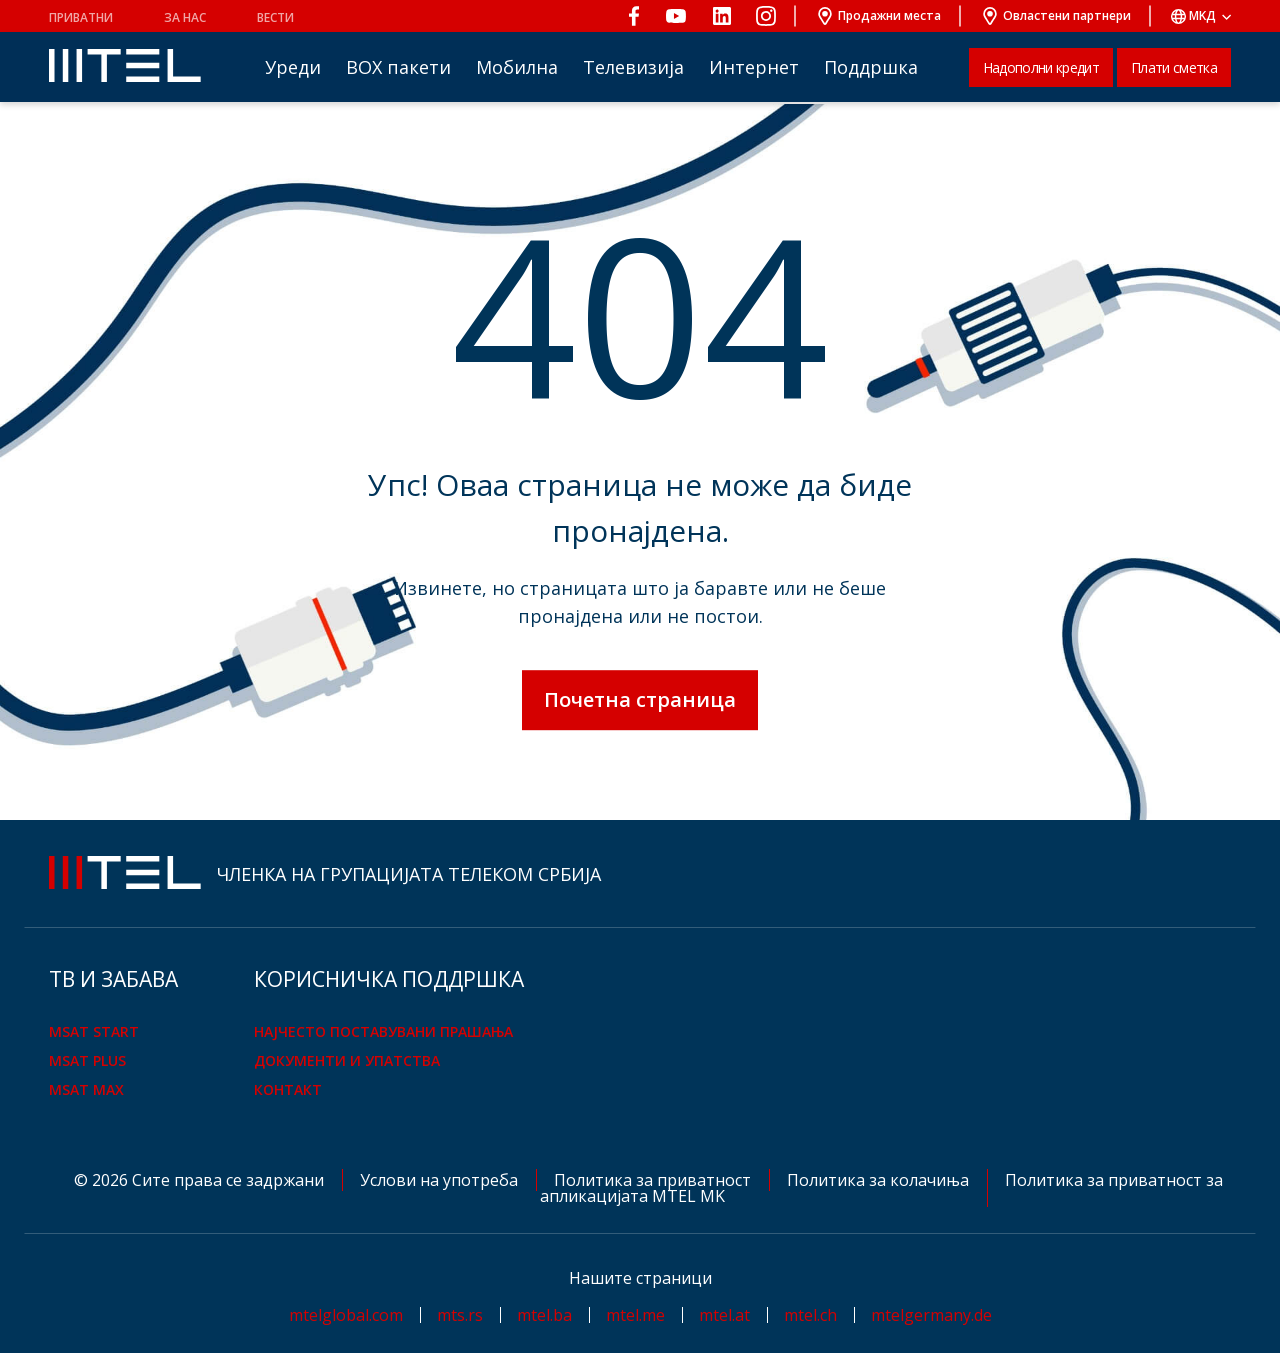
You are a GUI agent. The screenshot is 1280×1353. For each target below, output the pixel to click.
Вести (275, 17)
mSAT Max (86, 1089)
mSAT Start (94, 1031)
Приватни (81, 17)
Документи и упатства (347, 1060)
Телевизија (633, 67)
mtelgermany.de (931, 1315)
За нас (185, 17)
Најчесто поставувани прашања (383, 1031)
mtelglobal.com (346, 1315)
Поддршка (871, 67)
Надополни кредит (1041, 67)
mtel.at (724, 1315)
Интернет (754, 67)
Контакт (288, 1089)
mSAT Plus (87, 1060)
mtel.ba (544, 1315)
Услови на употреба (441, 1180)
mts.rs (460, 1315)
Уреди (293, 67)
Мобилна (517, 67)
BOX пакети (398, 67)
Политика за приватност (654, 1180)
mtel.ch (810, 1315)
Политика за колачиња (880, 1180)
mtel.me (635, 1315)
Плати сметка (1174, 67)
